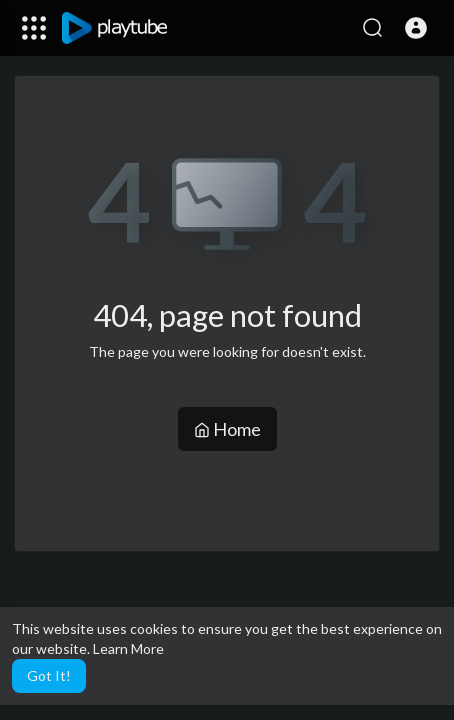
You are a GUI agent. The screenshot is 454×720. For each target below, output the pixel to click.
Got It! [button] (49, 675)
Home (227, 429)
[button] (416, 28)
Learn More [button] (128, 648)
